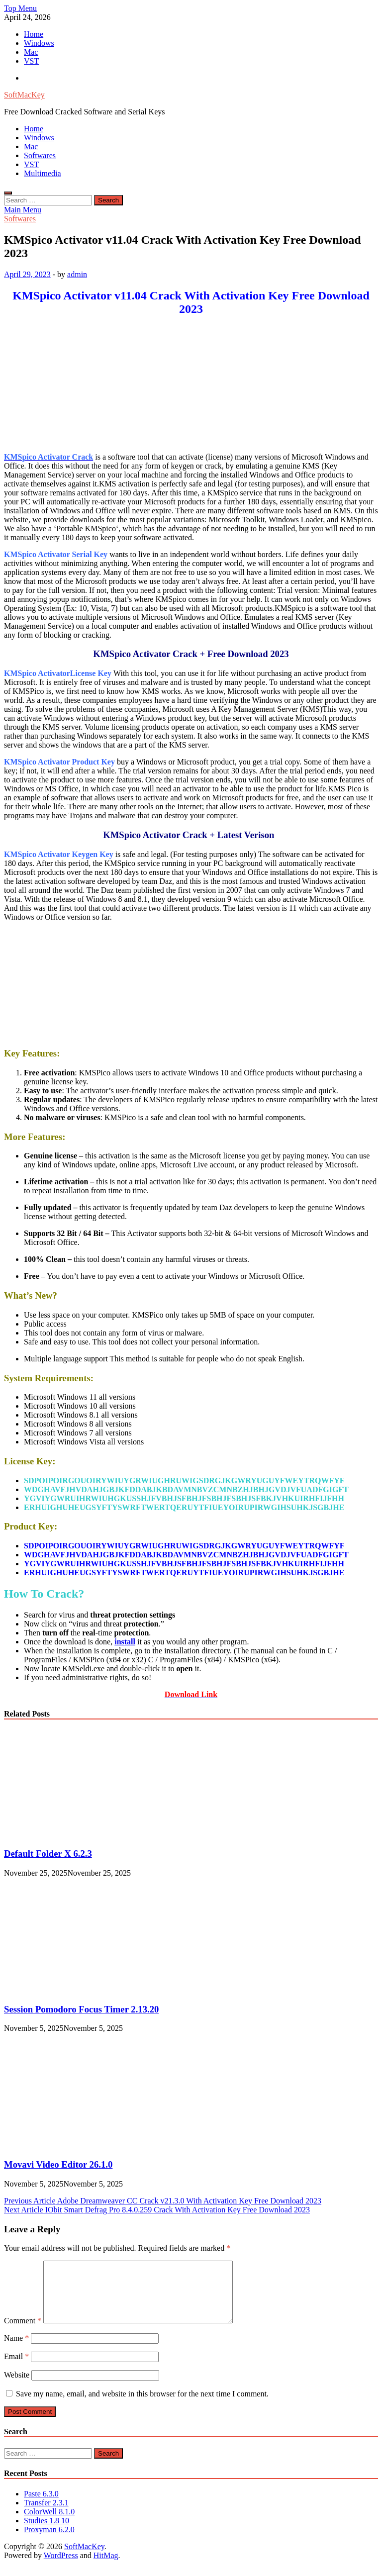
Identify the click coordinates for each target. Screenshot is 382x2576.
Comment (22, 2332)
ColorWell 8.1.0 (49, 2523)
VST (31, 61)
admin (77, 274)
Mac (31, 52)
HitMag (106, 2567)
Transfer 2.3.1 (46, 2514)
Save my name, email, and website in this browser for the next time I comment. (142, 2405)
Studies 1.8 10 (46, 2532)
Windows (39, 43)
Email (16, 2368)
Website (16, 2387)
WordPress (61, 2567)
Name (16, 2350)
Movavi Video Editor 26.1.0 (58, 2164)
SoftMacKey (24, 95)
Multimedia (42, 173)
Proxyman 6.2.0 (49, 2541)
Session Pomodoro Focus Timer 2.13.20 (81, 2009)
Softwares (40, 155)
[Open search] (8, 192)
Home (33, 34)
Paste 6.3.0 (41, 2505)
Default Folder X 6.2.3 (48, 1853)
